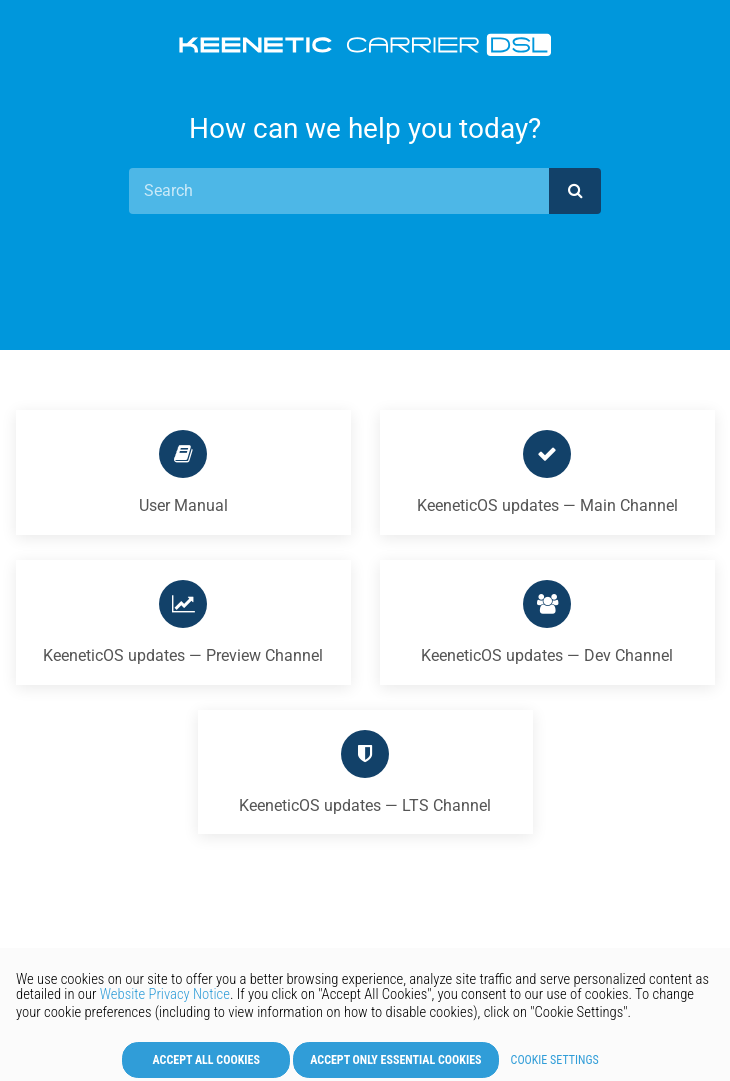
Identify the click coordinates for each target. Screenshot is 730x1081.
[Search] (339, 191)
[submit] (575, 191)
